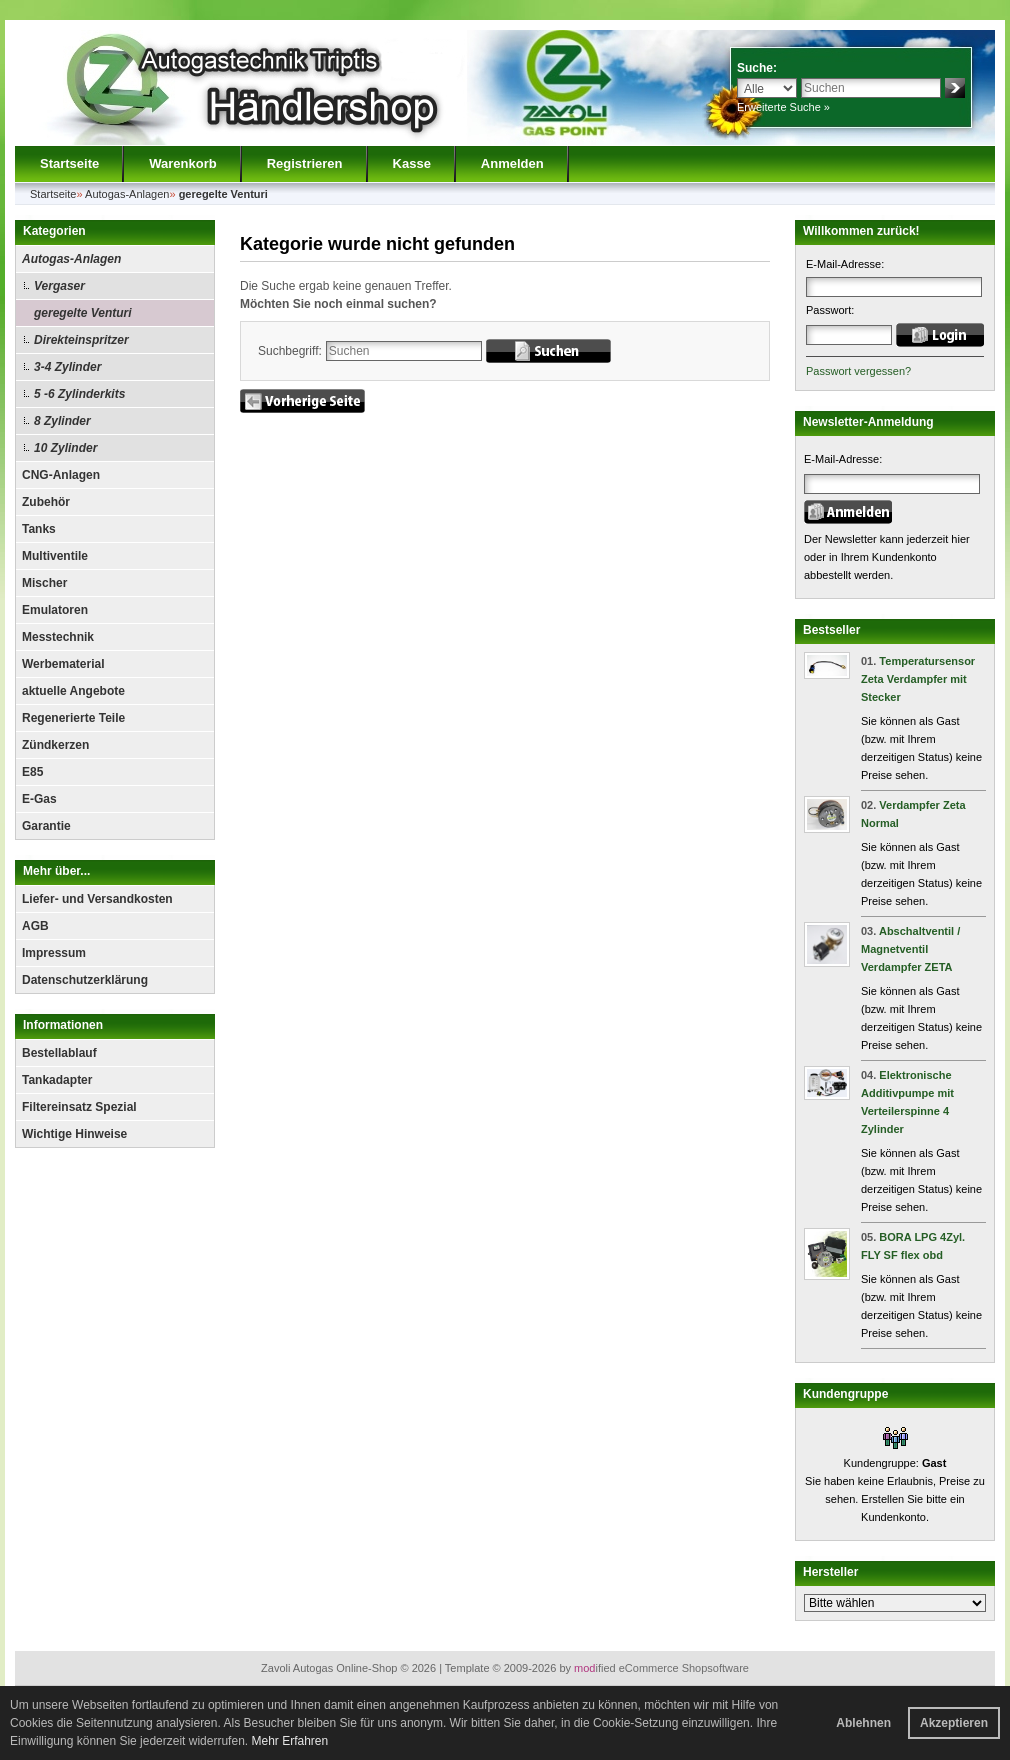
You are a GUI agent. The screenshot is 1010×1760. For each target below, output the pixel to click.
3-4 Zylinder (67, 367)
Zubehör (46, 502)
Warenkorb (182, 163)
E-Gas (39, 799)
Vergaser (59, 286)
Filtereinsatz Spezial (79, 1107)
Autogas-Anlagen (71, 259)
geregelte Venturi (83, 313)
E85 (32, 772)
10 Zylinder (65, 448)
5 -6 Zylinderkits (79, 394)
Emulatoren (55, 610)
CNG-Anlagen (61, 475)
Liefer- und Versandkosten (97, 899)
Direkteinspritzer (81, 340)
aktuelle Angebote (73, 691)
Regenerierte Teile (73, 718)
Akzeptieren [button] (954, 1723)
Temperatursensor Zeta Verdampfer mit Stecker (918, 679)
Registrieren (305, 163)
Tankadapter (57, 1080)
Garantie (46, 826)
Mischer (44, 583)
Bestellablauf (59, 1053)
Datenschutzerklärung (85, 980)
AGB (35, 926)
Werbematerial (63, 664)
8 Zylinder (62, 421)
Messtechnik (58, 637)
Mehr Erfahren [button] (289, 1741)
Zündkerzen (55, 745)
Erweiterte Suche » (783, 107)
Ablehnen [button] (863, 1723)
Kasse (412, 163)
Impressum (54, 953)
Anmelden (512, 163)
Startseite (69, 163)
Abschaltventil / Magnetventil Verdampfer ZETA (910, 949)
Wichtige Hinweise (74, 1134)
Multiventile (55, 556)
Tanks (39, 529)
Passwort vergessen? (858, 371)
